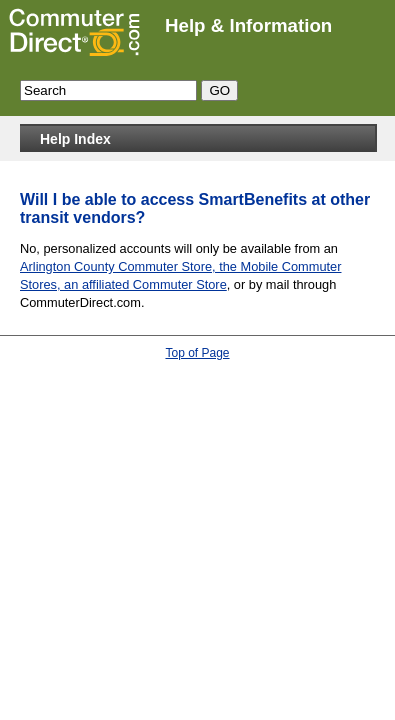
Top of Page (197, 353)
